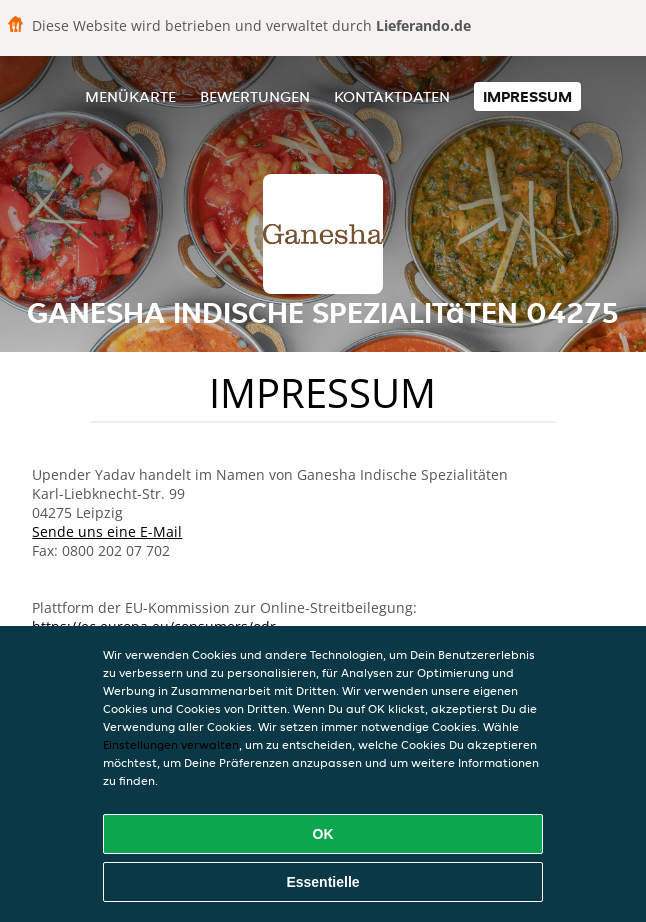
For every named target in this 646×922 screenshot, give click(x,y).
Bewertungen (255, 96)
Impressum (527, 96)
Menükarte (130, 96)
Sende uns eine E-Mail (107, 531)
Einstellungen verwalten (171, 744)
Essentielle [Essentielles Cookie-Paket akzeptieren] (322, 882)
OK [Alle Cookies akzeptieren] (323, 834)
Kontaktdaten (392, 96)
